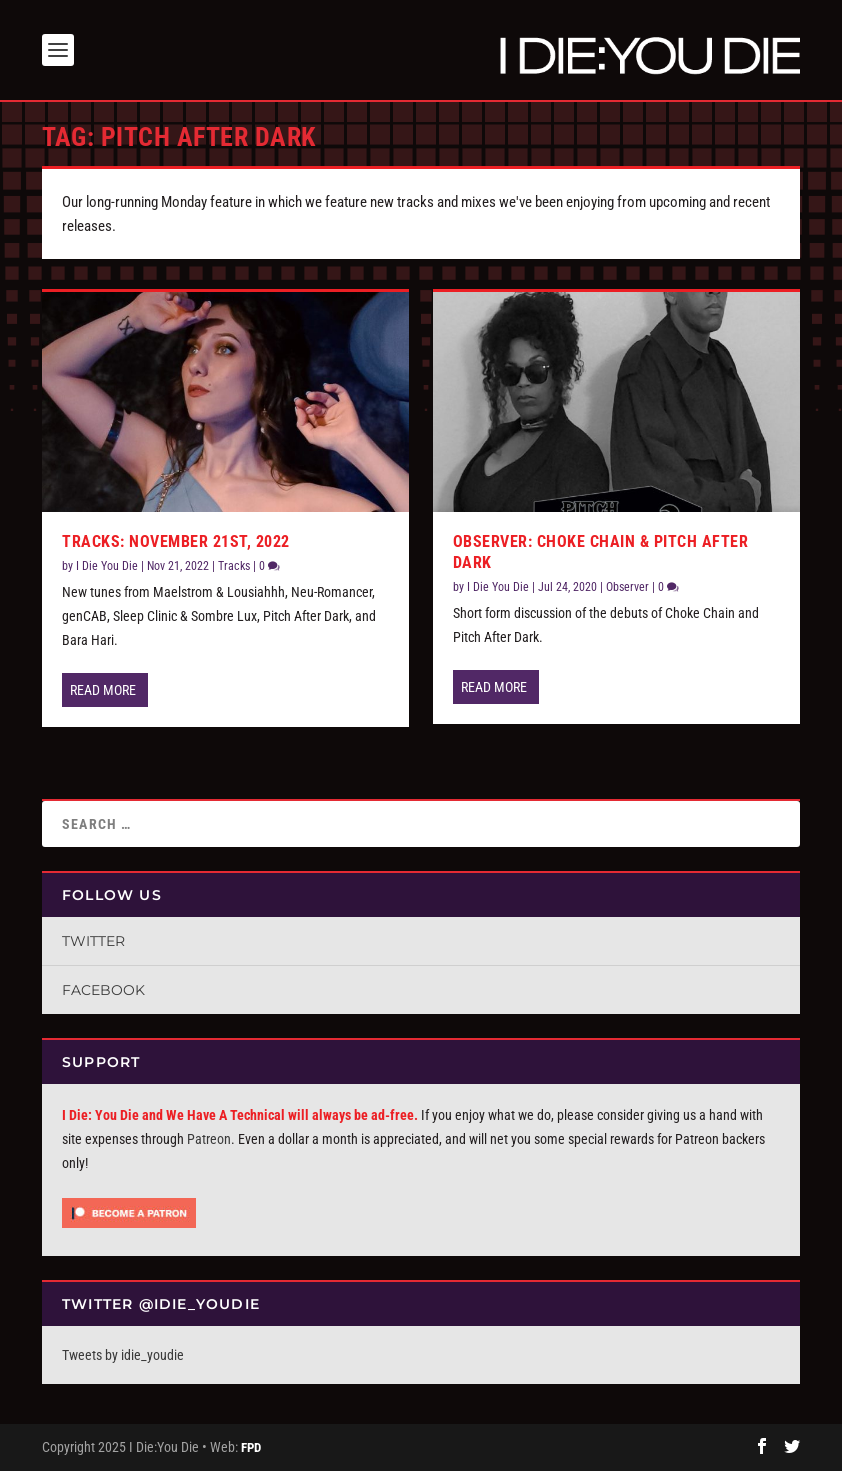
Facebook (103, 990)
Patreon (209, 1139)
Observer (627, 587)
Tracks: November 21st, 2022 (176, 541)
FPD (251, 1447)
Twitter (93, 941)
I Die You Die (107, 566)
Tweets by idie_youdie (123, 1355)
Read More (103, 690)
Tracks (234, 566)
